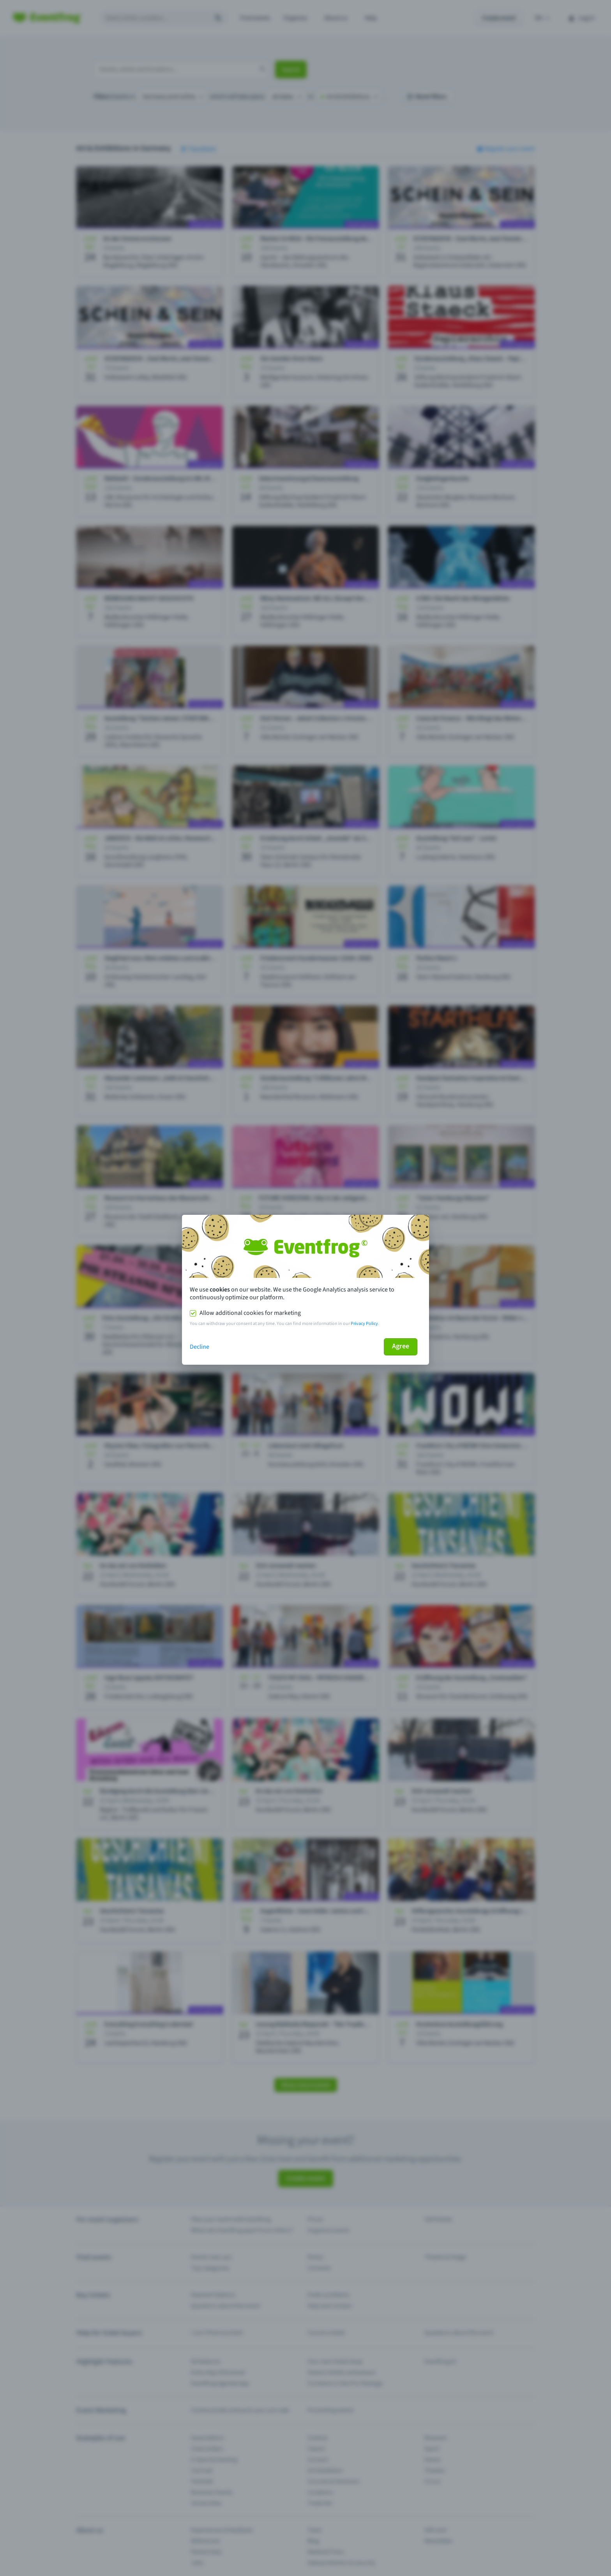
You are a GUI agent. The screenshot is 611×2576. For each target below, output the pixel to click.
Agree (400, 1346)
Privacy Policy (364, 1323)
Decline (199, 1347)
